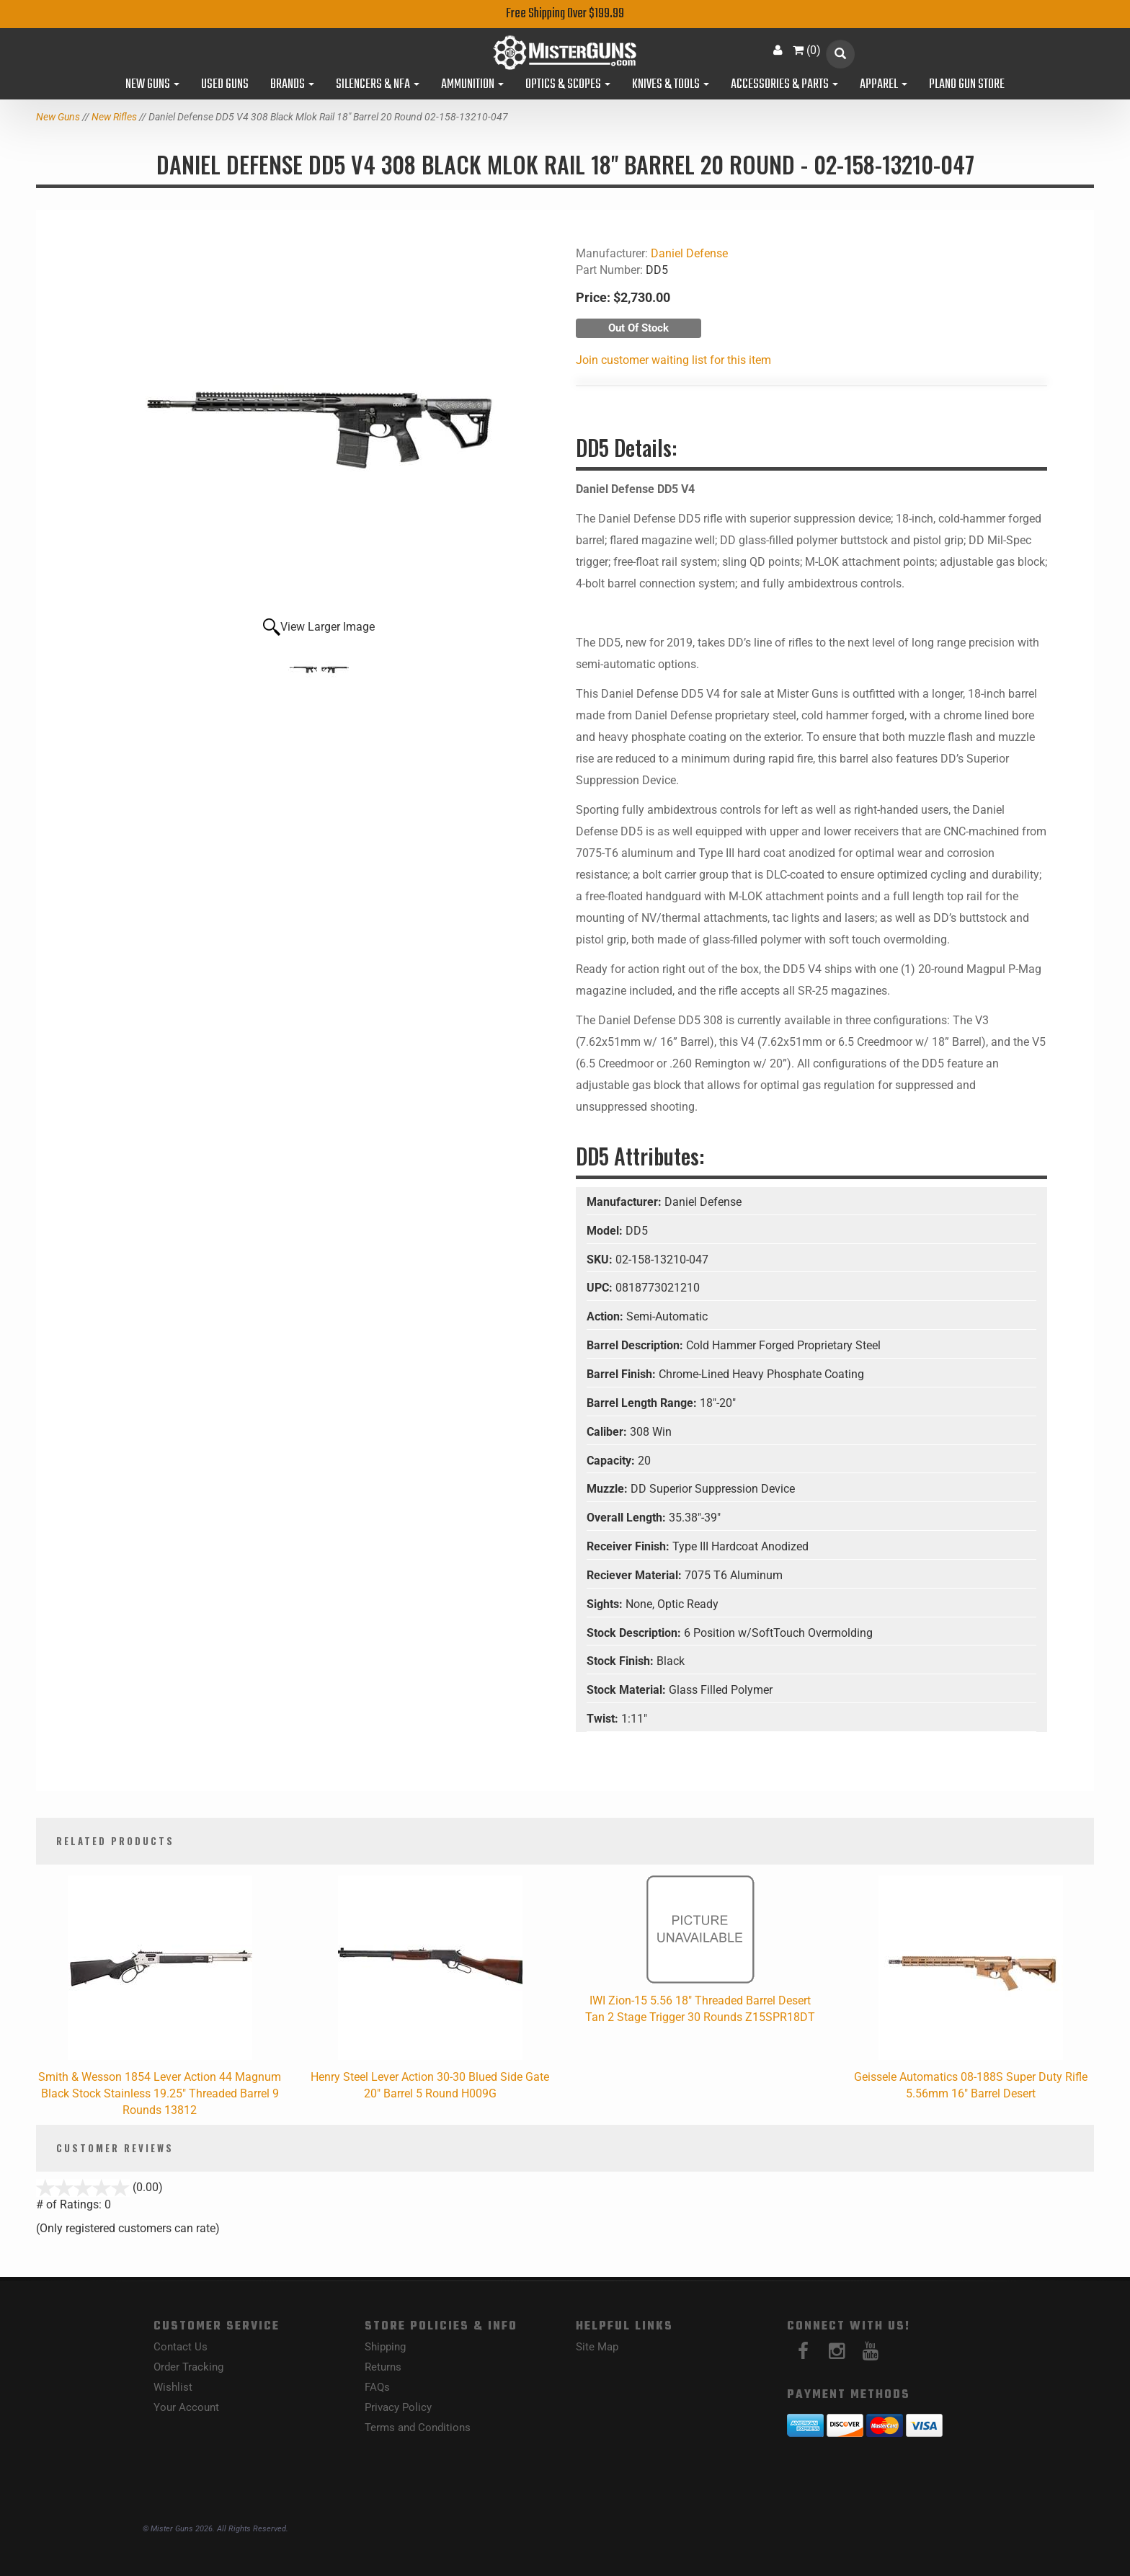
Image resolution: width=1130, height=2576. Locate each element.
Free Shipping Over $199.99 (565, 14)
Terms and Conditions (418, 2427)
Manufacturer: (625, 1202)
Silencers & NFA (377, 85)
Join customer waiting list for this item (673, 360)
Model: (606, 1231)
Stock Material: (628, 1690)
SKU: (601, 1259)
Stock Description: (635, 1633)
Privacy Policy (398, 2407)
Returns (383, 2366)
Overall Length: (628, 1517)
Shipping (385, 2346)
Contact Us (181, 2346)
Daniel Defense (689, 253)
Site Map (597, 2346)
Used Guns (225, 85)
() (807, 50)
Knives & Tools (670, 85)
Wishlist (173, 2387)
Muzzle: (609, 1489)
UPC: (601, 1287)
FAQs (377, 2387)
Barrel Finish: (623, 1374)
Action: (606, 1316)
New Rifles (114, 117)
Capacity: (612, 1460)
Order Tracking (188, 2366)
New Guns (152, 85)
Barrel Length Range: (643, 1403)
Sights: (606, 1604)
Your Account (186, 2407)
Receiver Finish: (629, 1546)
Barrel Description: (636, 1345)
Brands (292, 85)
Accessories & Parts (784, 85)
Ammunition (472, 85)
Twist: (604, 1719)
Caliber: (608, 1432)
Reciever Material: (636, 1575)
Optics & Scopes (567, 85)
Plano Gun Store (967, 85)
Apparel (883, 85)
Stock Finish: (622, 1661)
